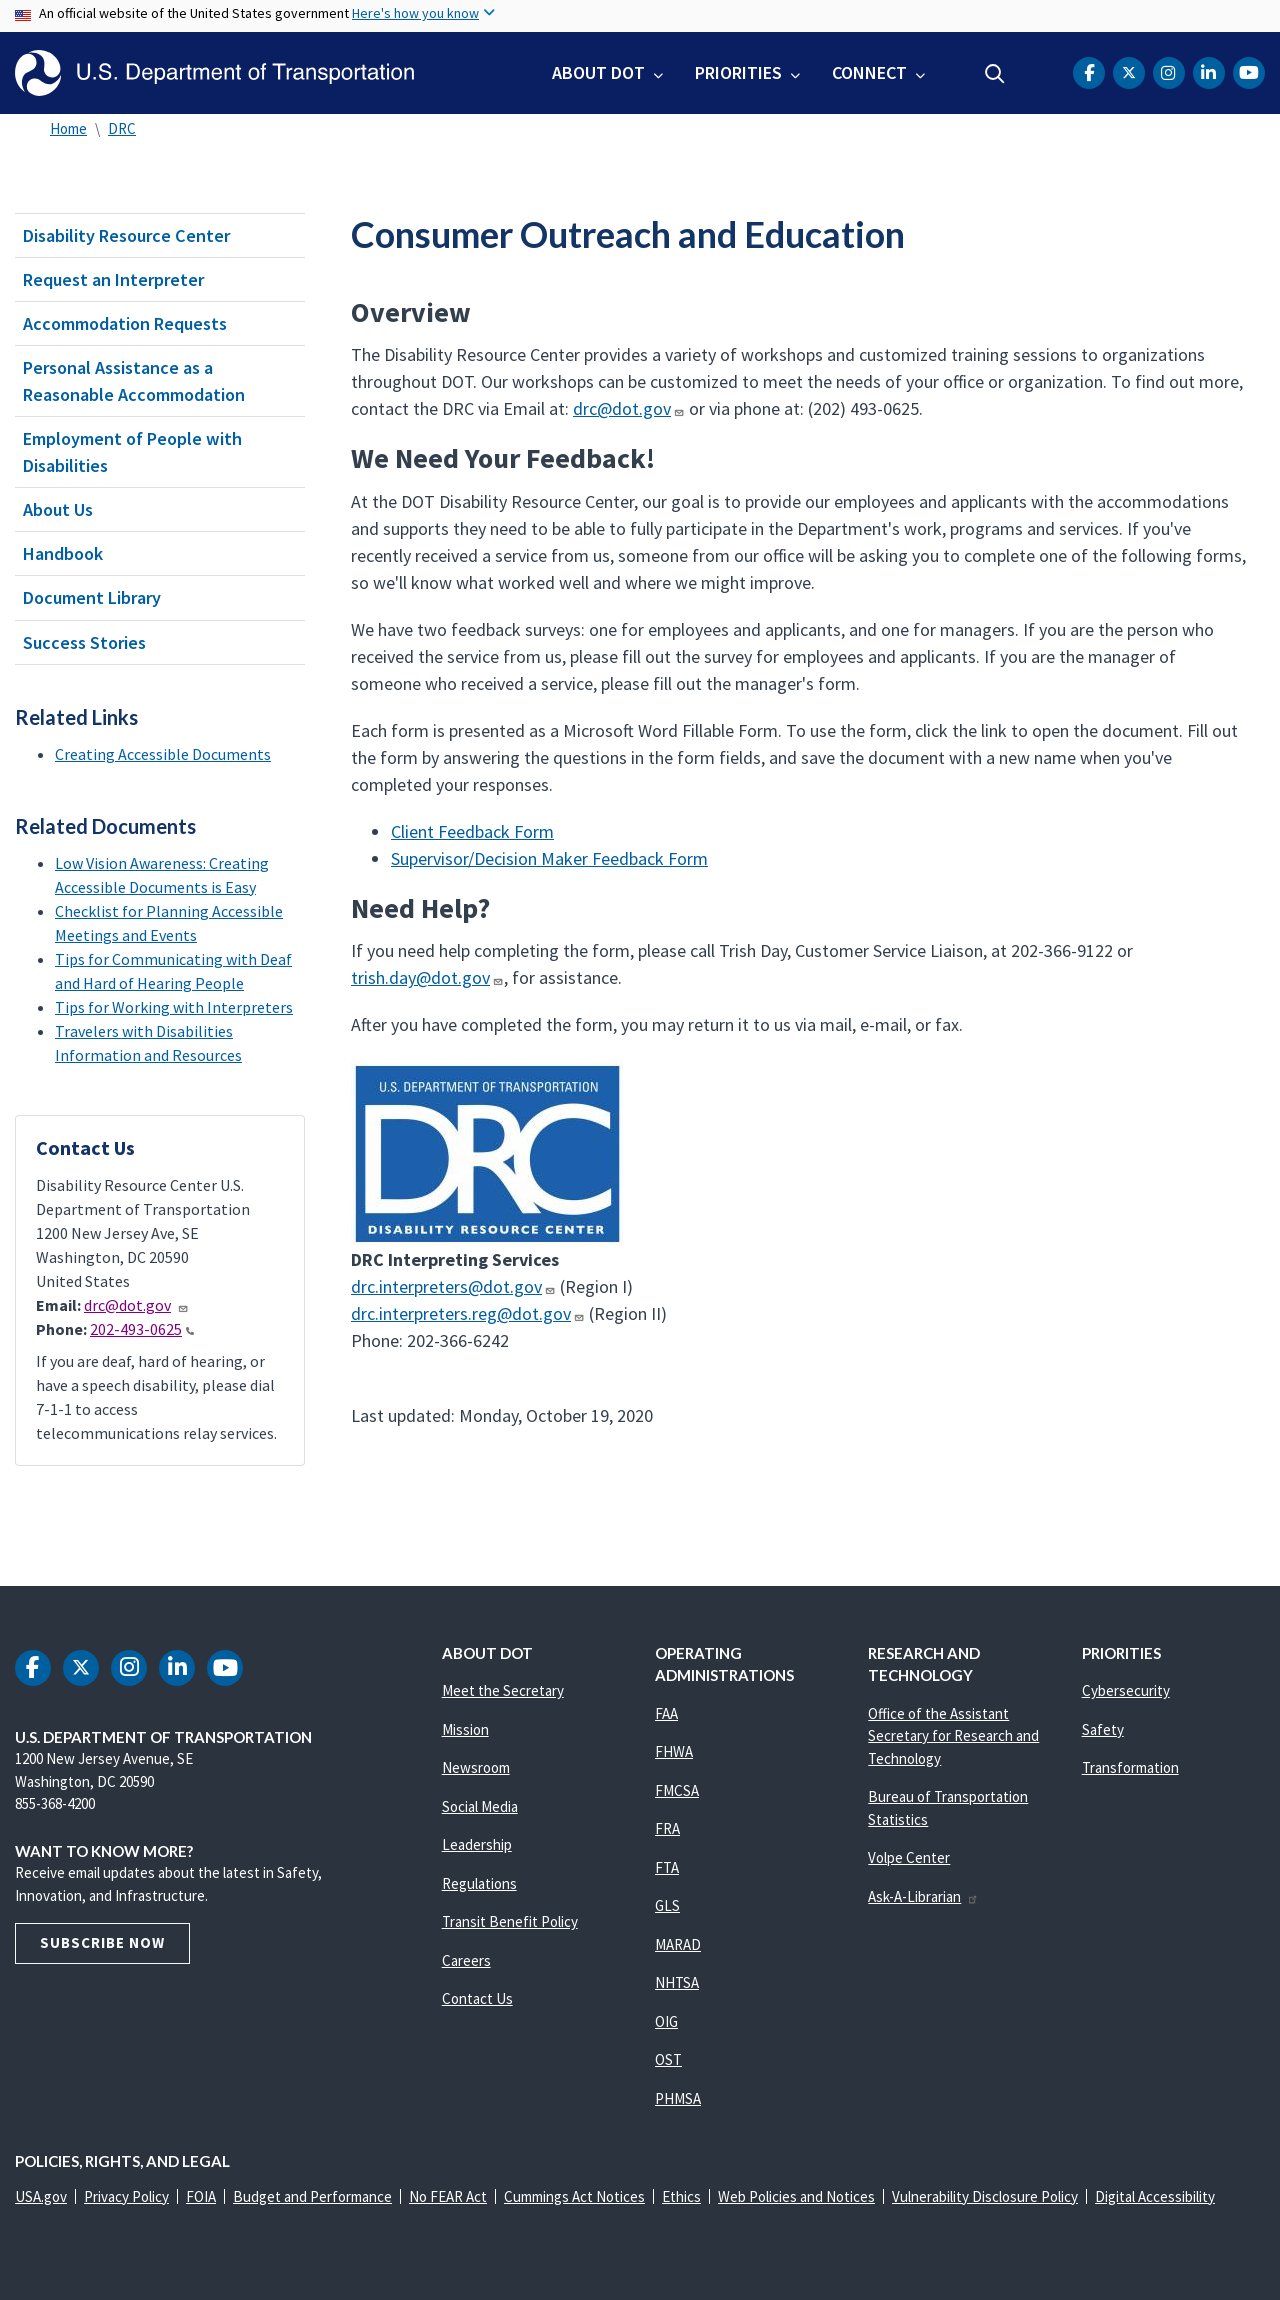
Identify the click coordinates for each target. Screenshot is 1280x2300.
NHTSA (677, 1982)
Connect (869, 72)
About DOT (598, 72)
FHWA (674, 1751)
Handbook (63, 553)
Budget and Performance (312, 2196)
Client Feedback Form (472, 831)
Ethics (681, 2196)
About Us (58, 509)
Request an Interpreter (113, 279)
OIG (666, 2021)
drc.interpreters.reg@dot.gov (468, 1313)
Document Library (92, 597)
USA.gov (41, 2196)
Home (68, 128)
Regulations (479, 1883)
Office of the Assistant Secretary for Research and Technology (953, 1736)
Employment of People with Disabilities (132, 452)
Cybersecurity (1126, 1690)
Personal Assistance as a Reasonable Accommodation (134, 381)
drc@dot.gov (136, 1305)
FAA (666, 1713)
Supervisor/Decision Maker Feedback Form (549, 858)
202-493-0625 (142, 1329)
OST (668, 2059)
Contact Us (477, 1998)
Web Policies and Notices (796, 2196)
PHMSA (678, 2098)
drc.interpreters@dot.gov (453, 1286)
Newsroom (476, 1767)
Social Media (480, 1806)
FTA (667, 1867)
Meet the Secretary (503, 1690)
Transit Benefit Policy (510, 1921)
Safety (1103, 1729)
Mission (465, 1729)
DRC (122, 128)
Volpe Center (909, 1857)
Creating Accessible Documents (163, 754)
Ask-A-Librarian (923, 1896)
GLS (667, 1905)
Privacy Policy (126, 2196)
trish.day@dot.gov (427, 977)
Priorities (738, 72)
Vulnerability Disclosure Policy (985, 2196)
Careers (466, 1960)
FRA (667, 1828)
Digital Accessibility (1155, 2196)
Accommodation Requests (125, 323)
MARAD (678, 1944)
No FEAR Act (448, 2196)
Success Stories (84, 642)
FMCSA (677, 1790)
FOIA (201, 2196)
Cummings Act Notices (574, 2196)
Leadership (477, 1844)
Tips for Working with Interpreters (174, 1007)
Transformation (1130, 1767)
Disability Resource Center (126, 235)
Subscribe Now (102, 1942)
